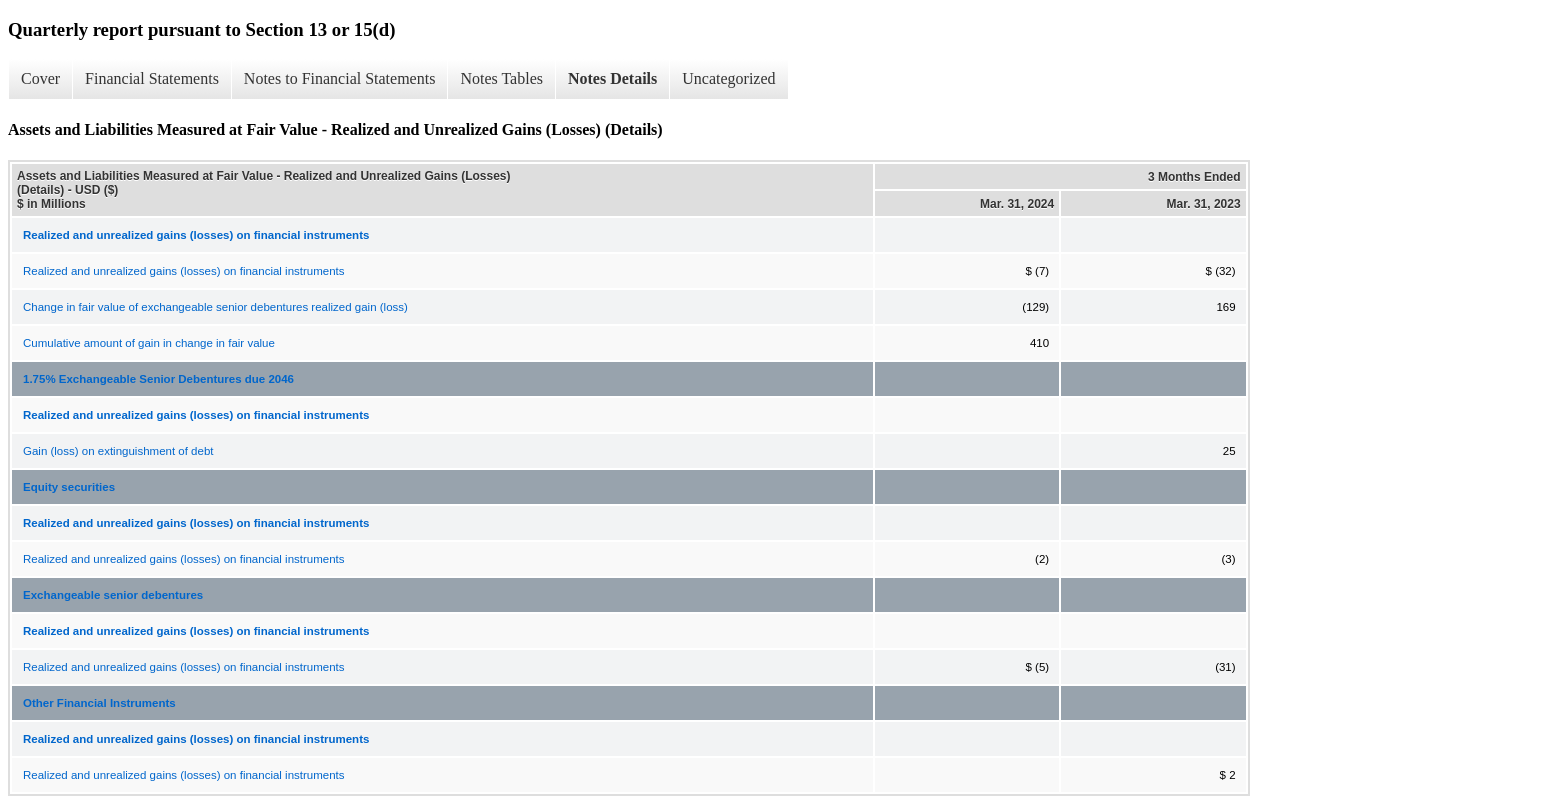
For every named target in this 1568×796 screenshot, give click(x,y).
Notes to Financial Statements (340, 78)
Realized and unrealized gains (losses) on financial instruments (184, 271)
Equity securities (69, 487)
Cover (40, 78)
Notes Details (612, 78)
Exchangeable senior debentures (113, 595)
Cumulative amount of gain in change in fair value (149, 343)
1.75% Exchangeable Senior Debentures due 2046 (158, 379)
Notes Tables (501, 78)
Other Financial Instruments (99, 703)
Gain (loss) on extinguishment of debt (118, 451)
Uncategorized (728, 78)
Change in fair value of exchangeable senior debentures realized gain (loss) (215, 307)
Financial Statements (152, 78)
